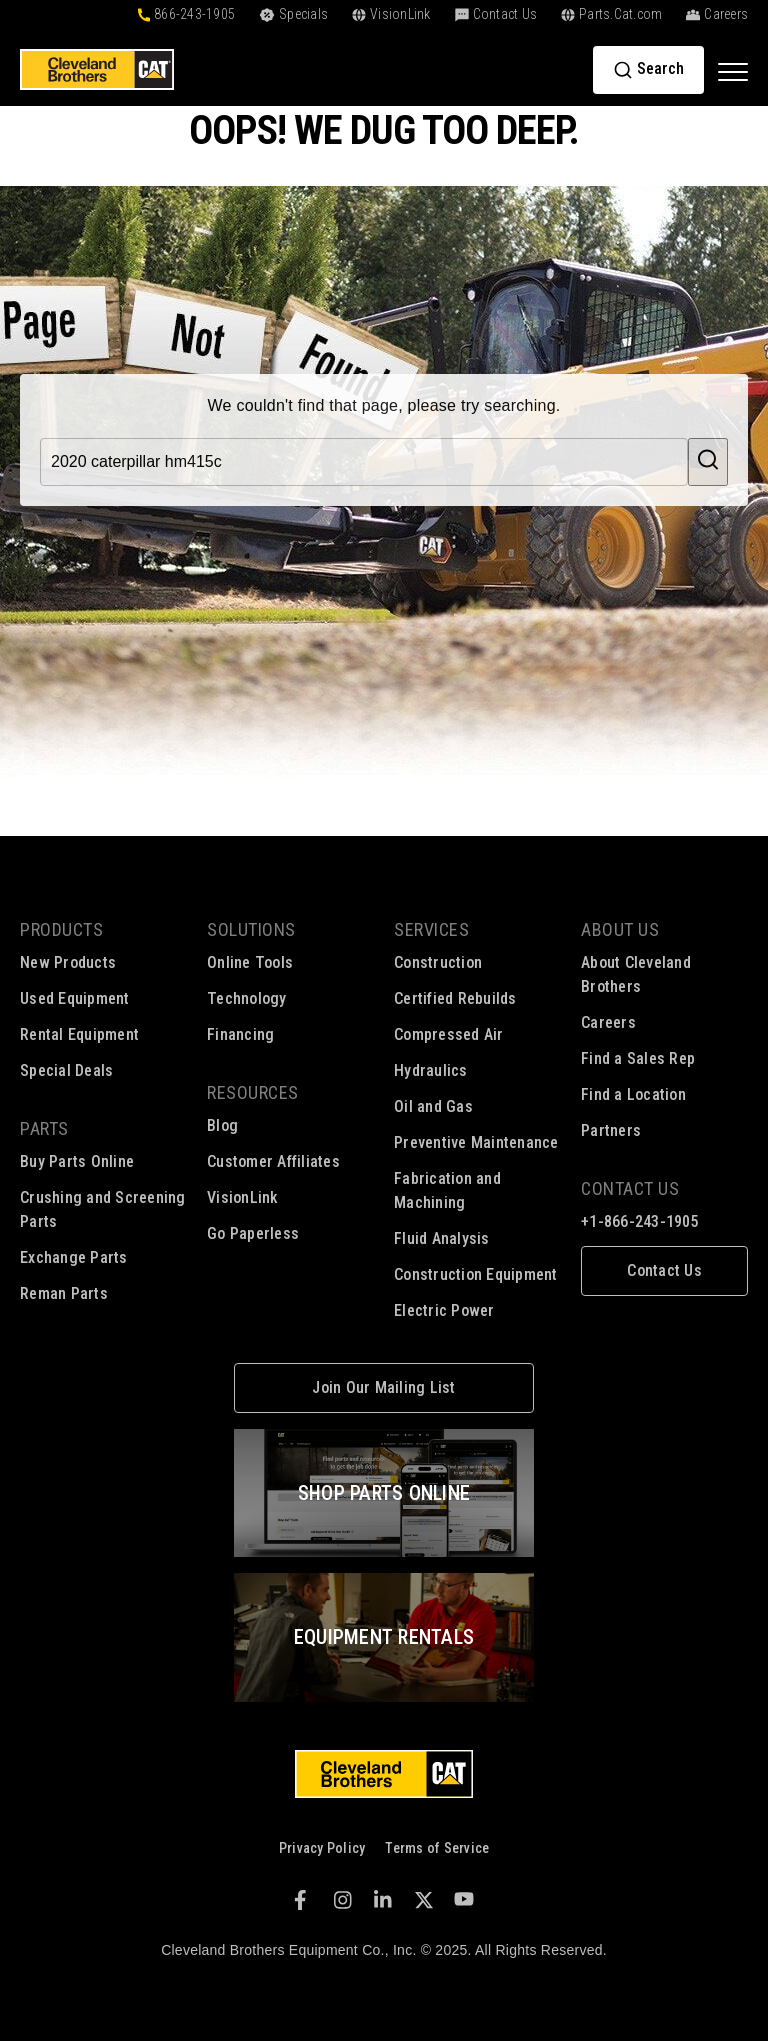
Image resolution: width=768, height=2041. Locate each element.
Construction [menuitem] (438, 962)
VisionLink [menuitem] (243, 1197)
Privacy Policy (322, 1848)
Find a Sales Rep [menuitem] (638, 1058)
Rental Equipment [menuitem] (79, 1034)
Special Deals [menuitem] (66, 1070)
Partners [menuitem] (611, 1130)
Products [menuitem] (61, 929)
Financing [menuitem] (240, 1034)
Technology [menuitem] (247, 998)
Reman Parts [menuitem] (64, 1293)
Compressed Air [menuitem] (449, 1034)
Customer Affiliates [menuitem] (273, 1161)
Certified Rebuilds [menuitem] (455, 998)
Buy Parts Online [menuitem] (77, 1161)
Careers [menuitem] (608, 1022)
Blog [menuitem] (222, 1125)
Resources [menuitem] (253, 1092)
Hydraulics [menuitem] (431, 1070)
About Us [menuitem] (620, 929)
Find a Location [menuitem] (633, 1094)
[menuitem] (664, 1271)
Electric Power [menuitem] (444, 1310)
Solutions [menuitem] (251, 929)
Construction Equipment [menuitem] (476, 1274)
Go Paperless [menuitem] (253, 1233)
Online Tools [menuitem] (250, 962)
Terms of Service (437, 1848)
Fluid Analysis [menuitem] (442, 1238)
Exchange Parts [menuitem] (74, 1257)
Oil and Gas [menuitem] (433, 1106)
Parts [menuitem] (44, 1128)
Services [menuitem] (431, 929)
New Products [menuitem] (68, 962)
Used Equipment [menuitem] (75, 998)
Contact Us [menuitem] (630, 1188)
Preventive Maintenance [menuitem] (476, 1142)
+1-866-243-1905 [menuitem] (640, 1221)
